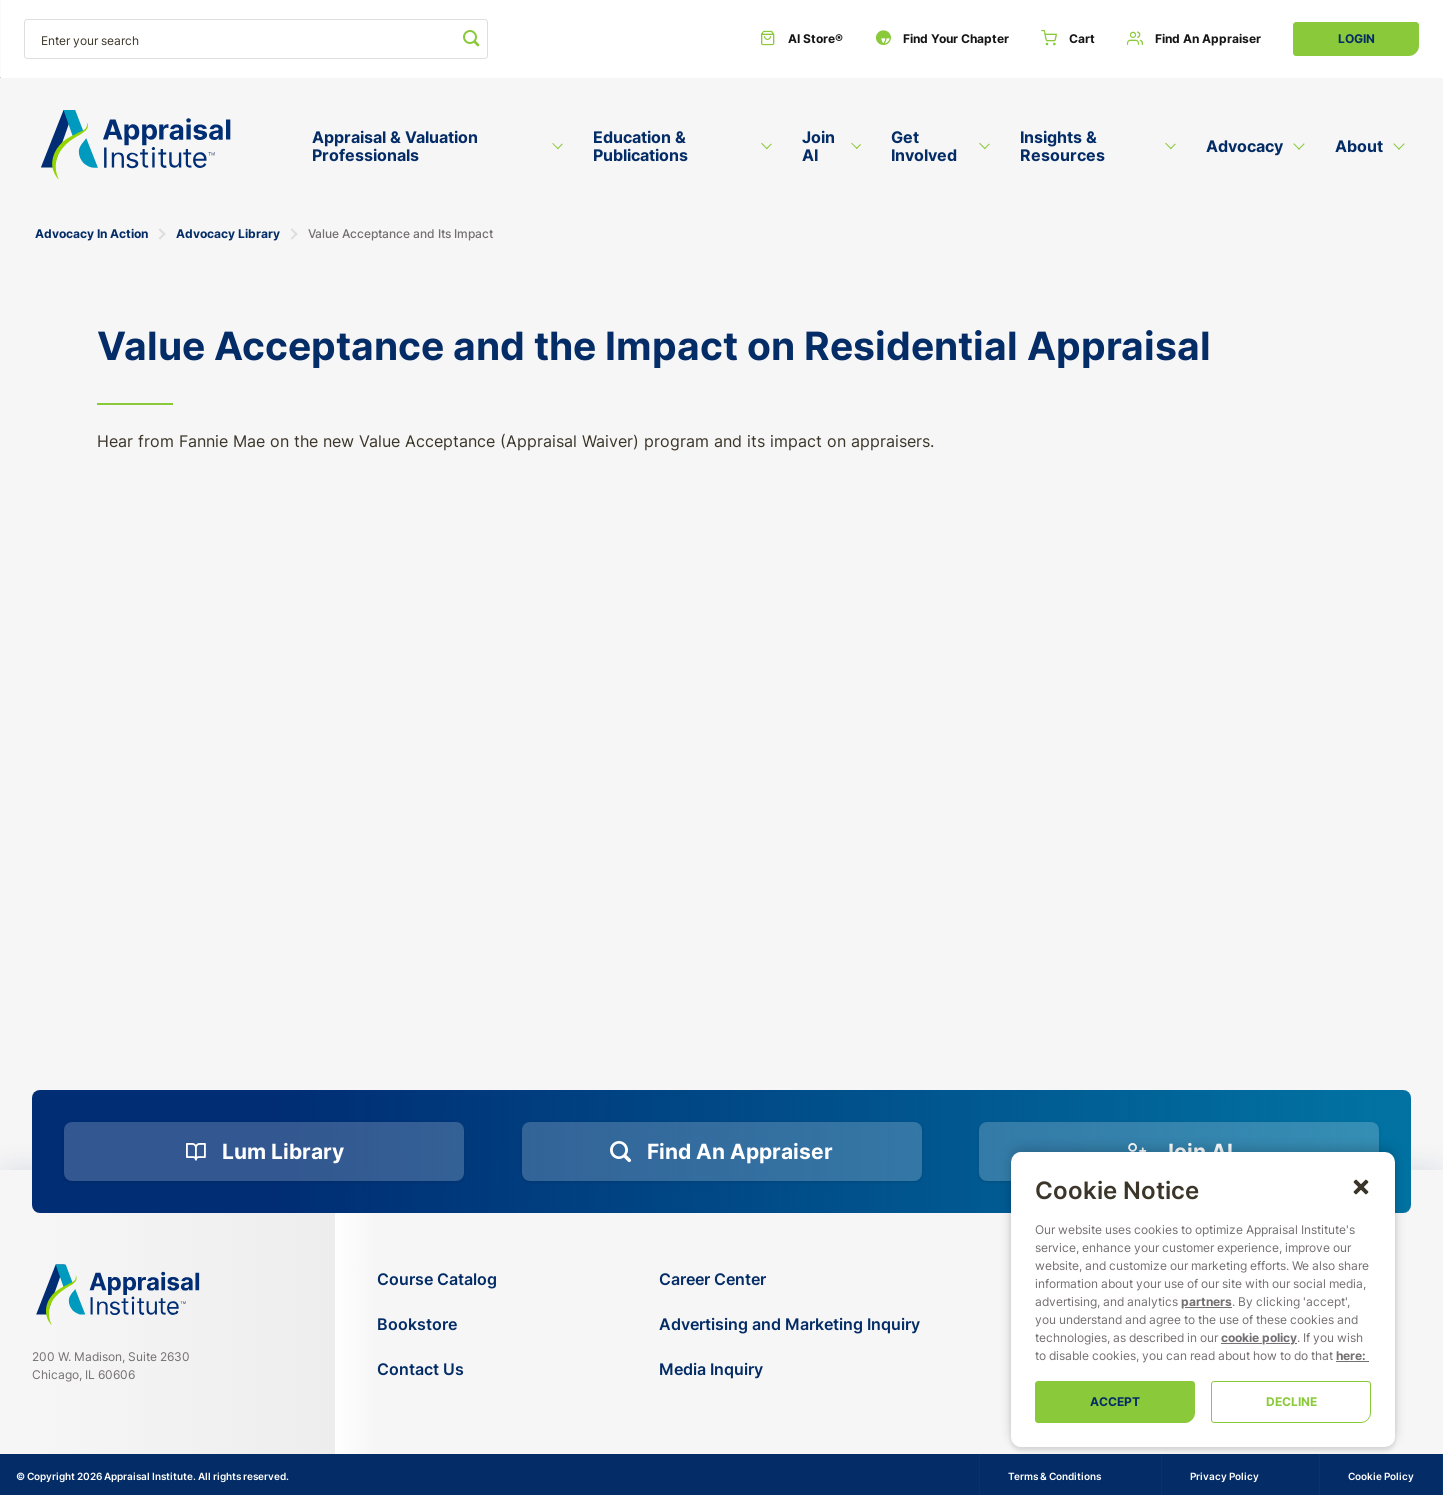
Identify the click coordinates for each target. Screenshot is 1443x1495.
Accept (1115, 1401)
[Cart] (1068, 39)
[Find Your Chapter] (942, 39)
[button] (1361, 1186)
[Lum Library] (264, 1152)
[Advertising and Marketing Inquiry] (789, 1324)
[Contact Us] (437, 1369)
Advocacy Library (228, 233)
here (1349, 1355)
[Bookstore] (437, 1324)
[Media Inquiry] (789, 1369)
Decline (1291, 1401)
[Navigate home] (118, 1294)
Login (1356, 38)
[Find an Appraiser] (1194, 39)
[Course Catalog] (437, 1279)
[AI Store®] (801, 39)
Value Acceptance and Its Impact (400, 233)
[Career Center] (789, 1279)
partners (1206, 1301)
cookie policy (1259, 1337)
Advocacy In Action (91, 233)
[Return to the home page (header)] (136, 145)
